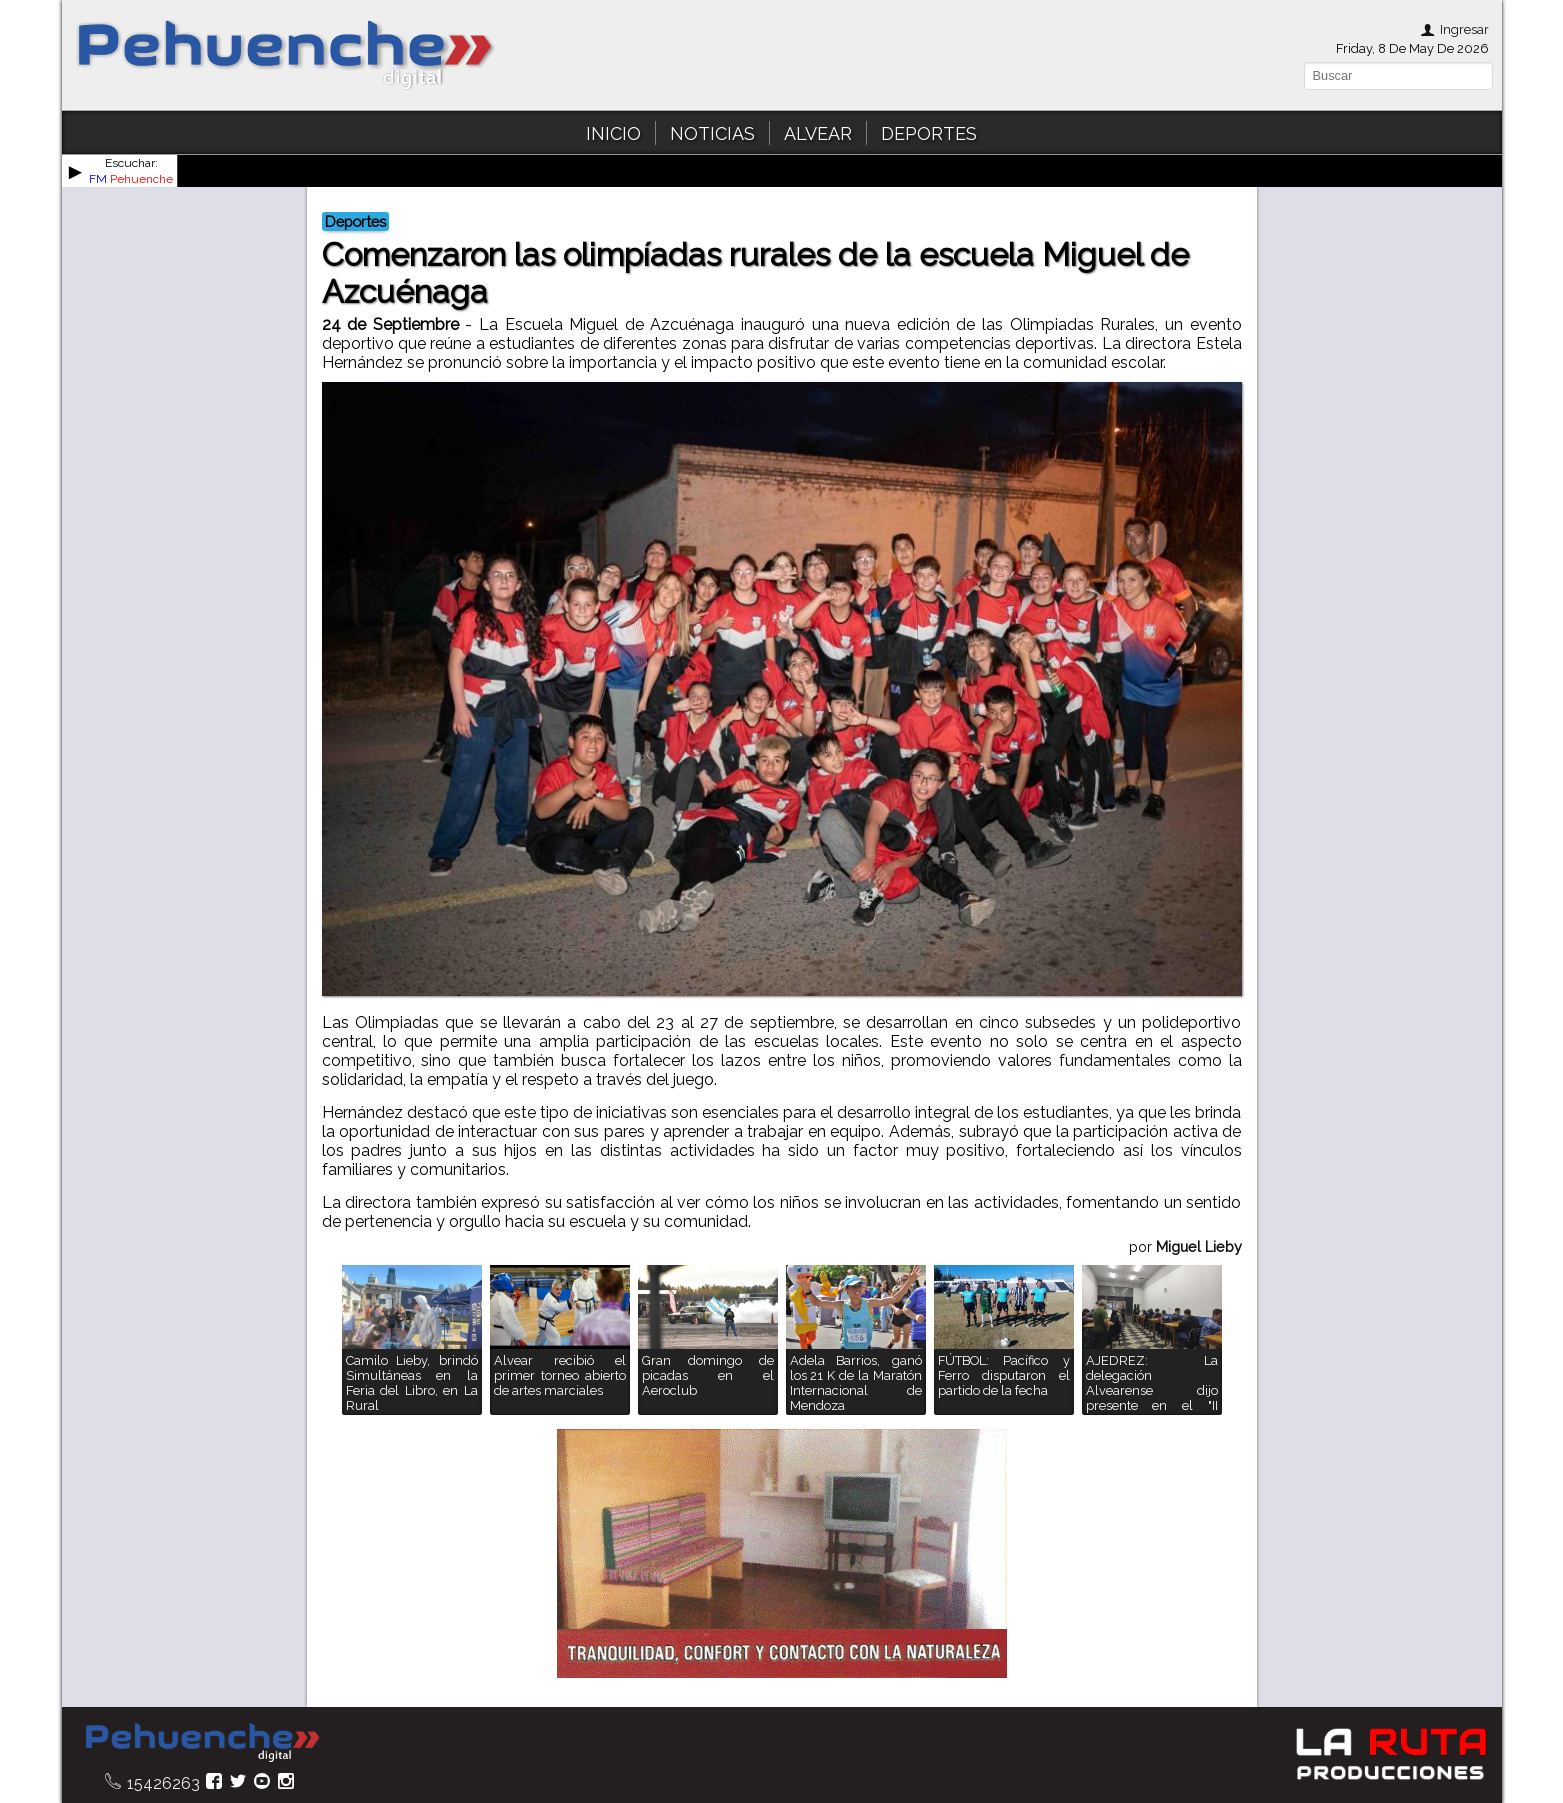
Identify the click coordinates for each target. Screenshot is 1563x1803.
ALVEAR (818, 133)
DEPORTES (929, 133)
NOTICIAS (712, 133)
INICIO (613, 133)
